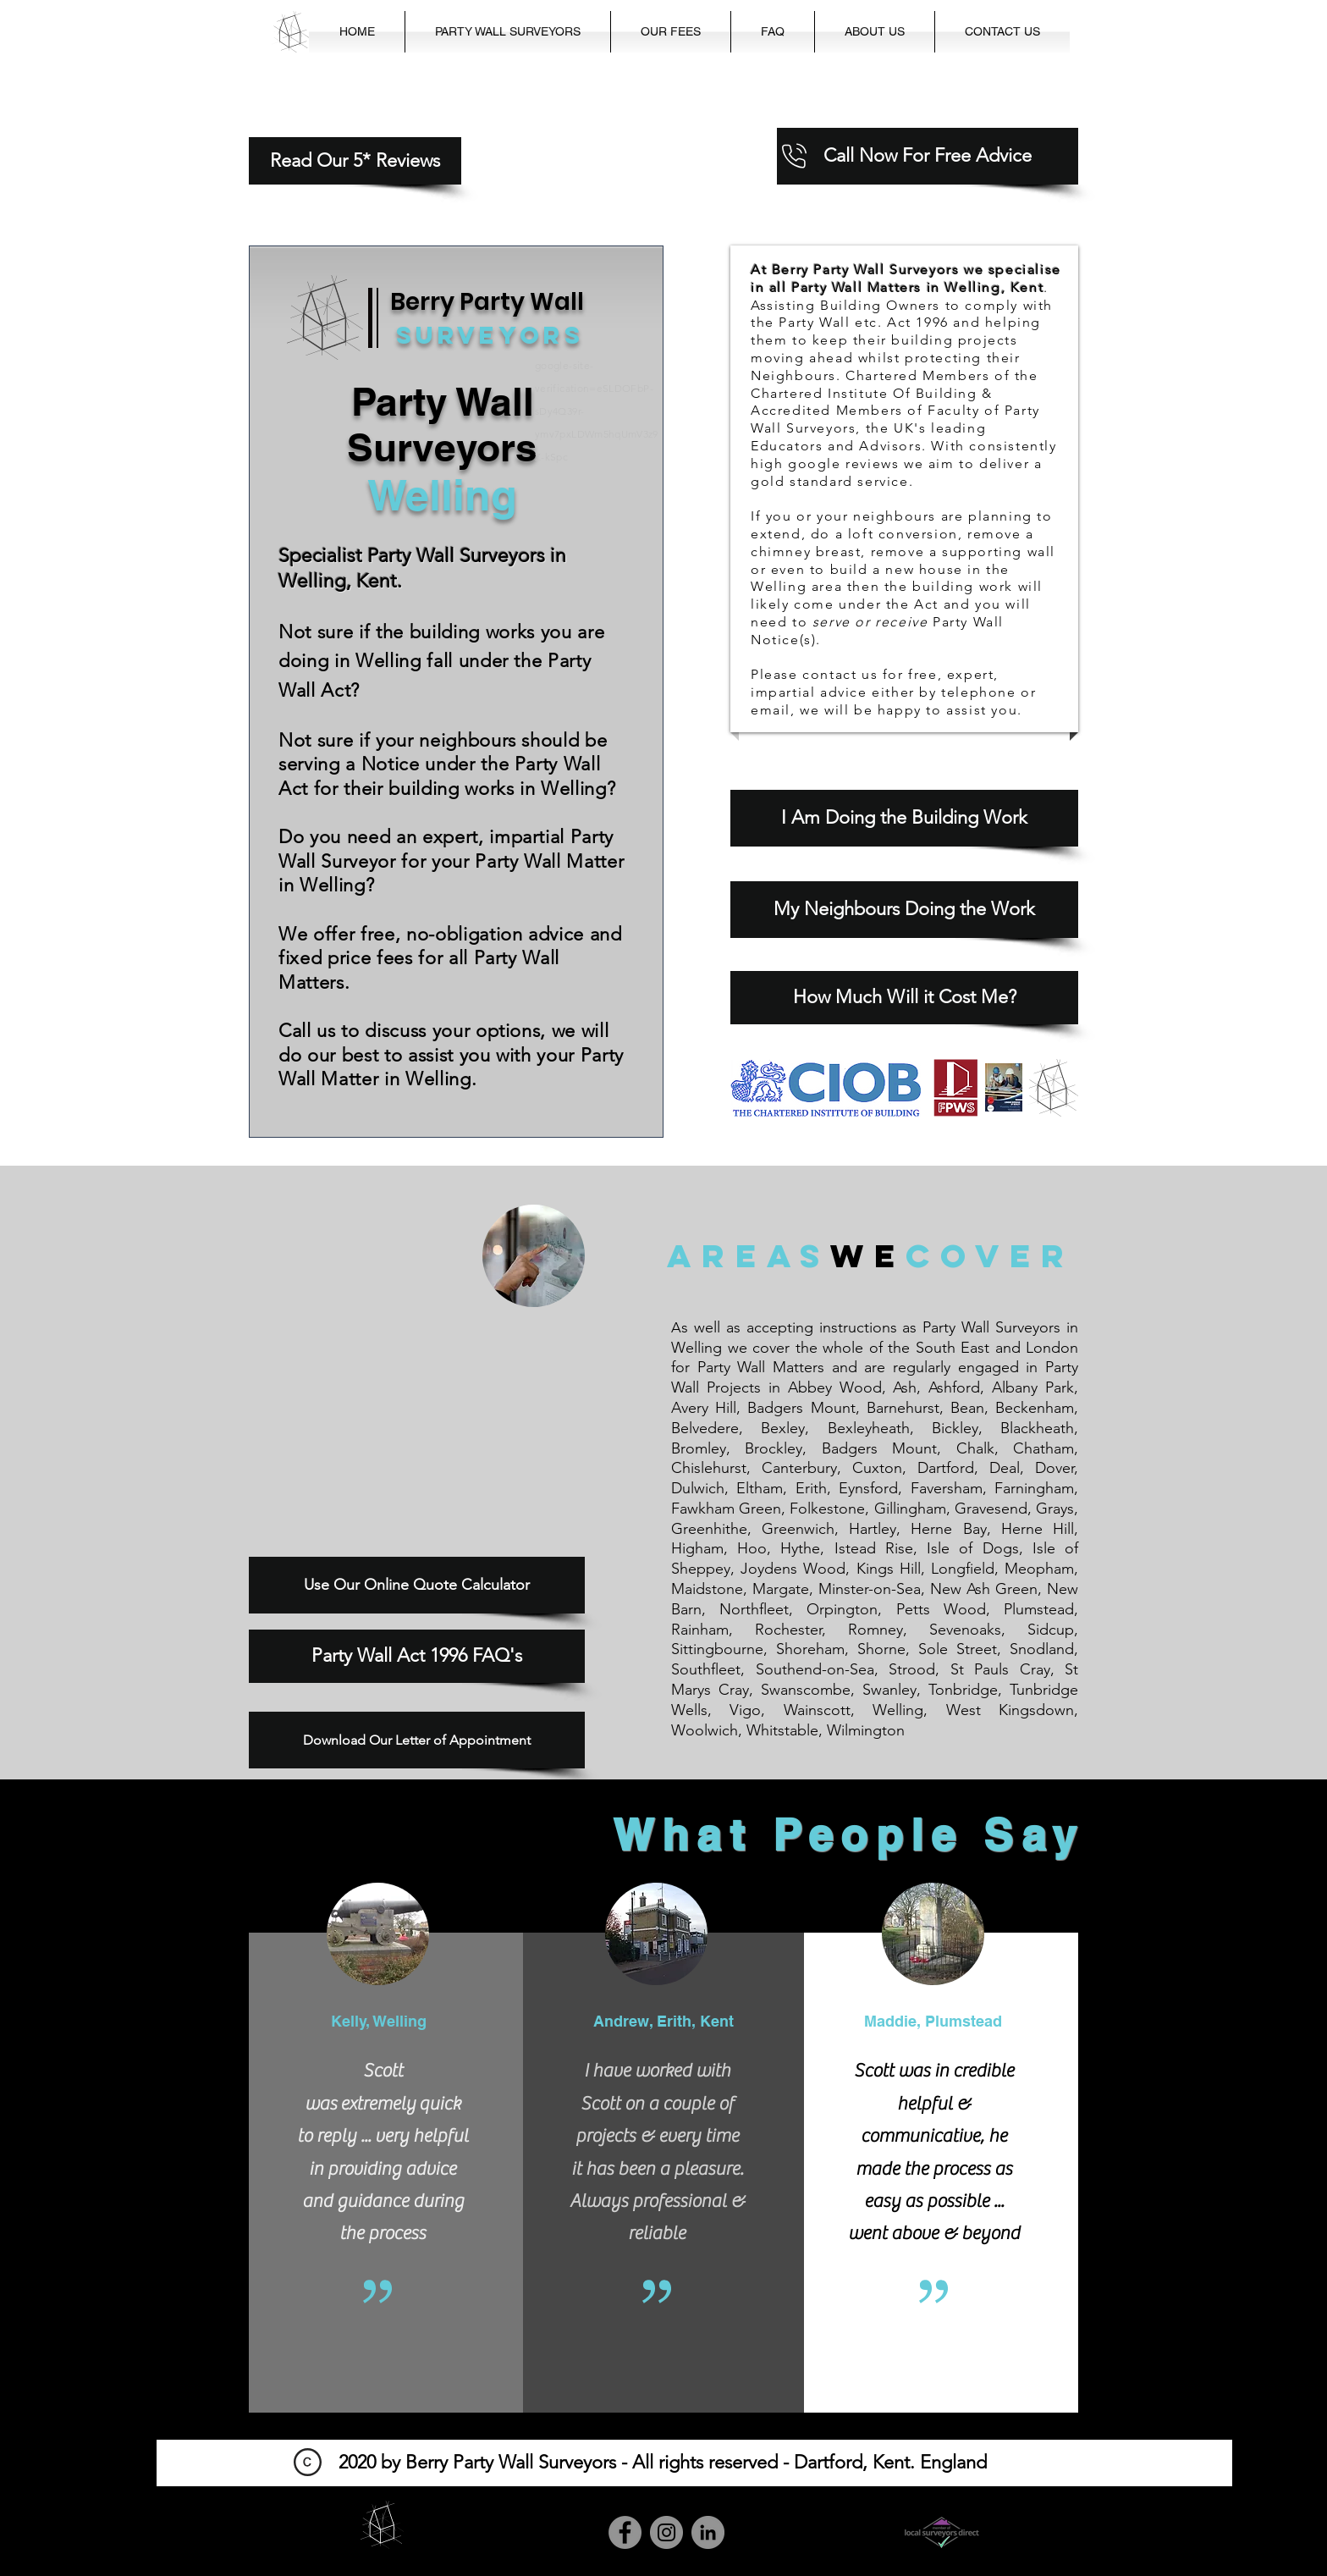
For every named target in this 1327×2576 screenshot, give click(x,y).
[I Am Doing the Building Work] (904, 818)
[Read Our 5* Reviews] (355, 161)
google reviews (843, 463)
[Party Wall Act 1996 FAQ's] (417, 1656)
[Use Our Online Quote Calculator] (417, 1585)
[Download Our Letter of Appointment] (417, 1740)
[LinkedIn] (707, 2532)
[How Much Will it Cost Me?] (904, 997)
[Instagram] (666, 2532)
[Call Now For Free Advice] (927, 156)
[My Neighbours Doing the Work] (904, 909)
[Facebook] (624, 2532)
